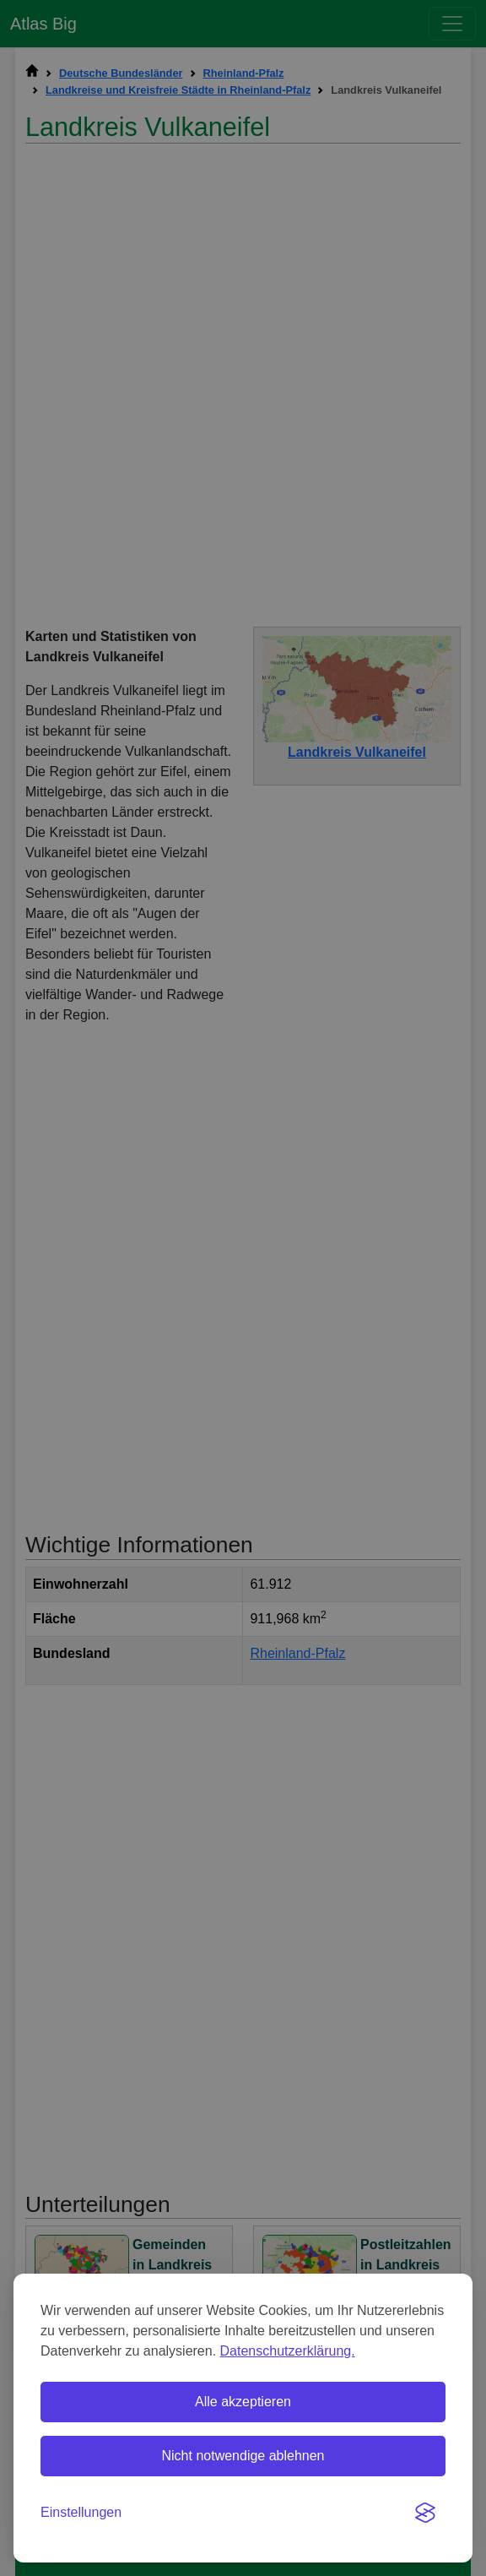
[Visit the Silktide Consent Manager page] (425, 2512)
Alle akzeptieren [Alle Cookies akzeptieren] (243, 2401)
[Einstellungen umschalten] (81, 2512)
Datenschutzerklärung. (287, 2351)
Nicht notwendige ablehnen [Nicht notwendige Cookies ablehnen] (242, 2455)
